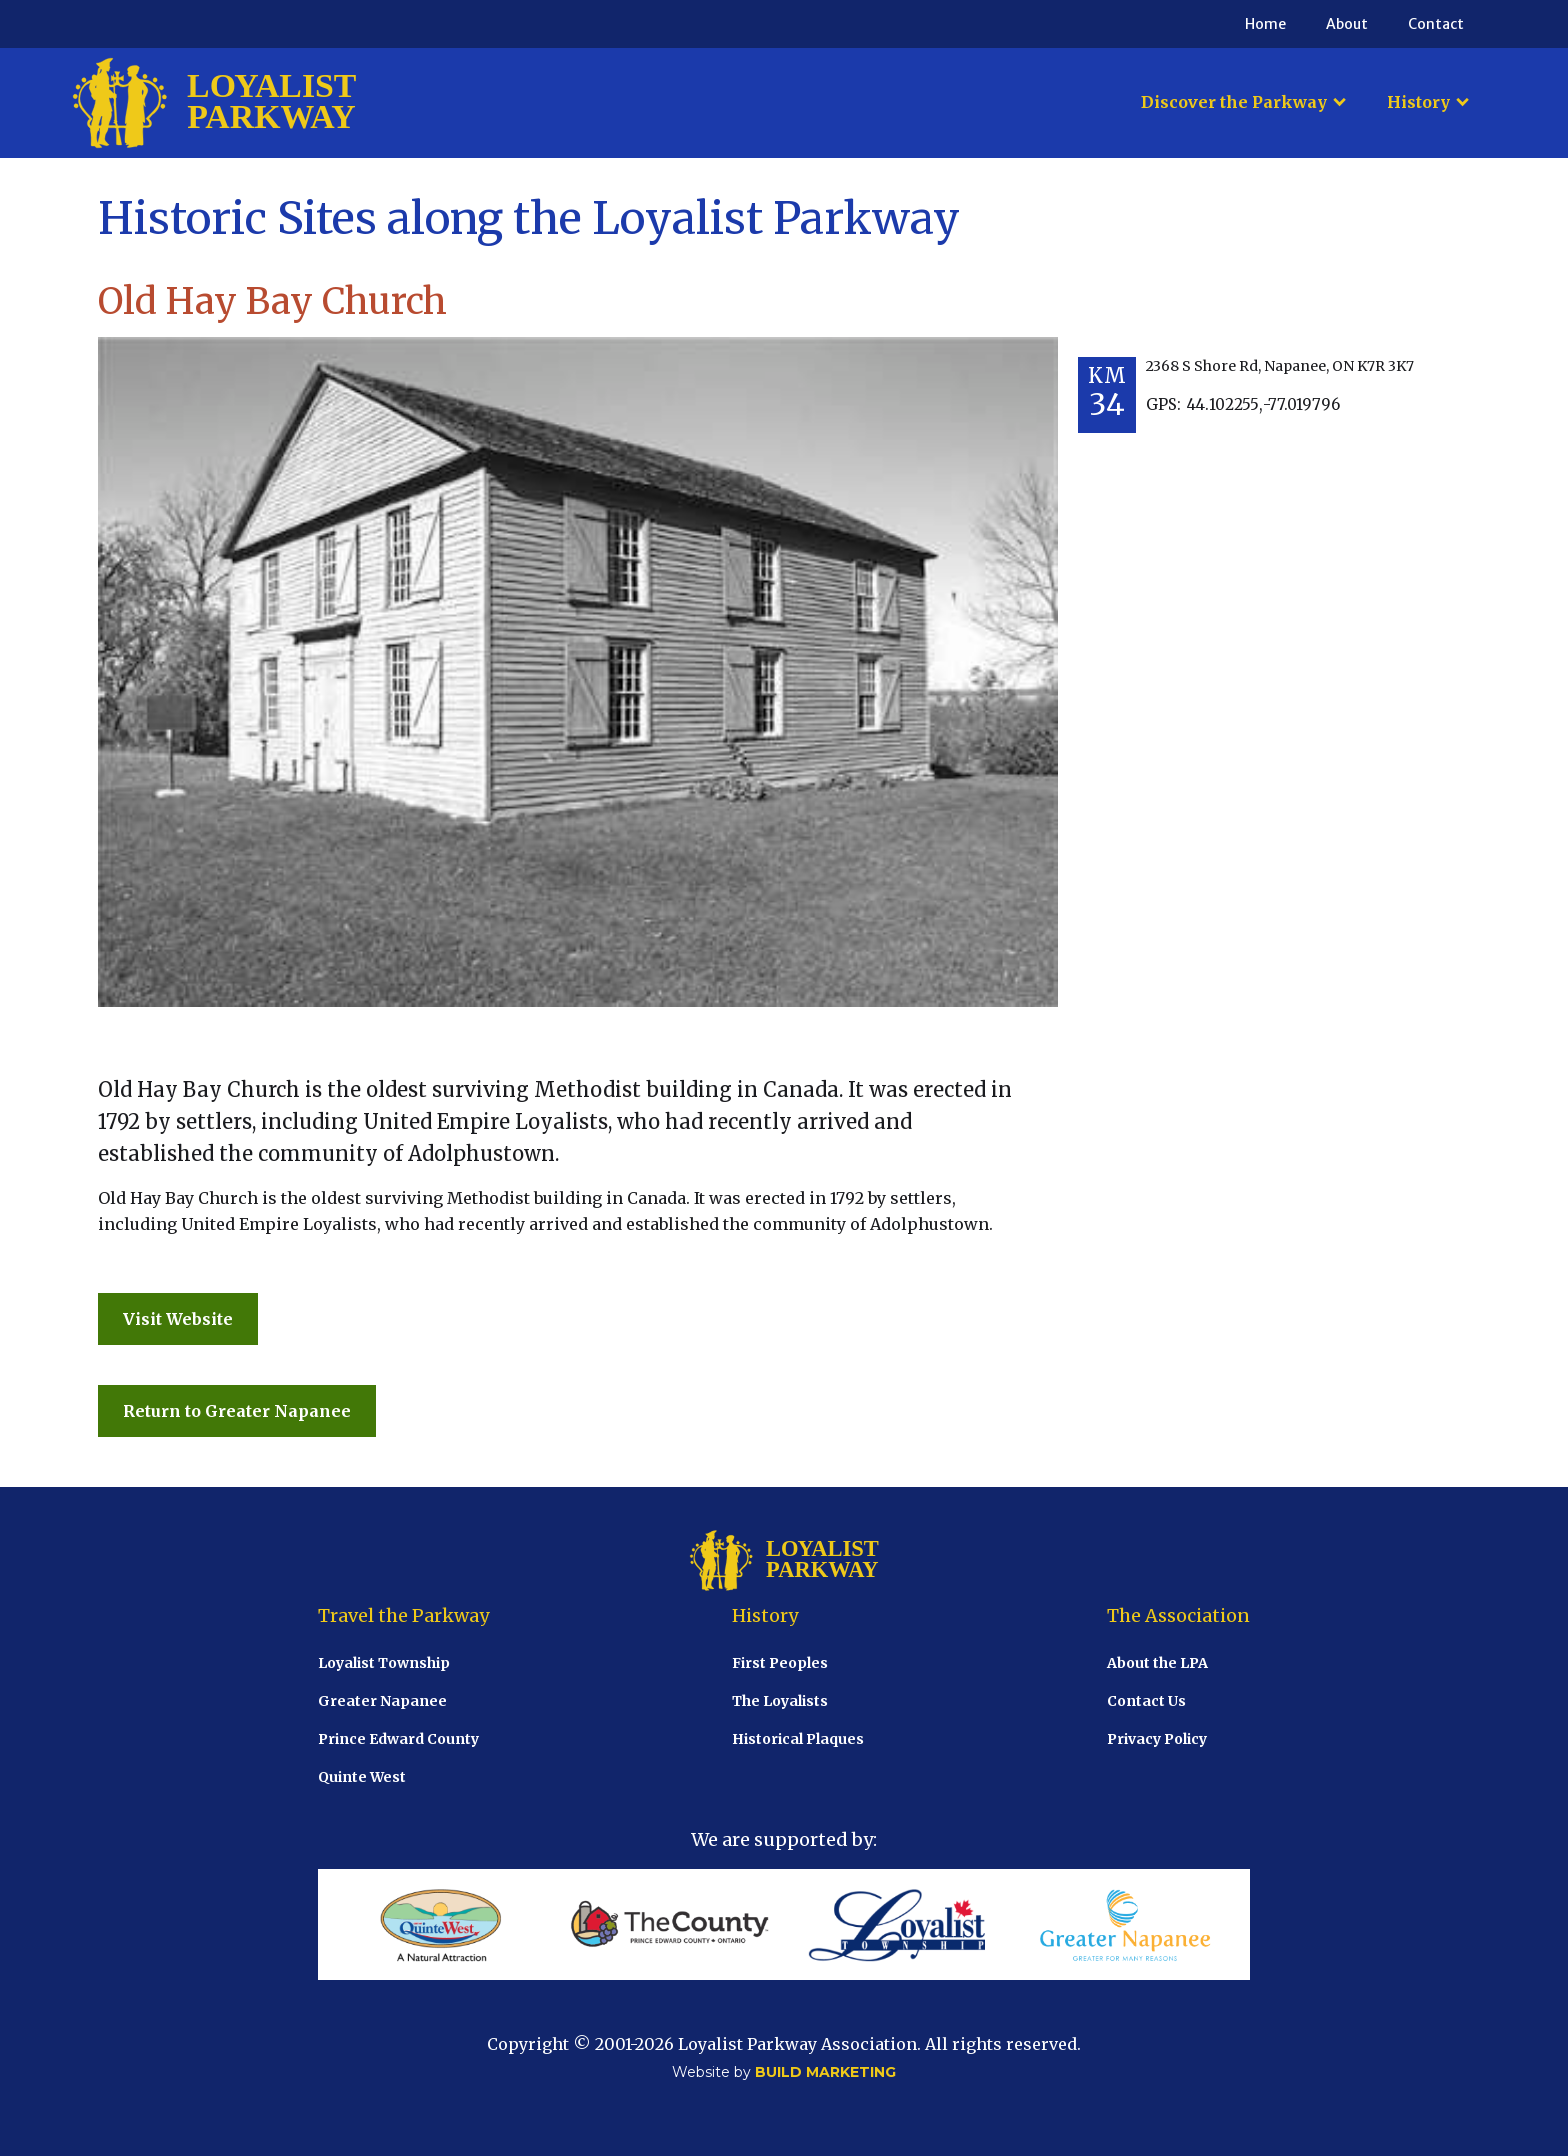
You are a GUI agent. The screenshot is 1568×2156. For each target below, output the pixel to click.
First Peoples (780, 1663)
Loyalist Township (384, 1663)
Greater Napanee (382, 1701)
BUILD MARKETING (825, 2072)
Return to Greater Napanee (237, 1411)
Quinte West (362, 1777)
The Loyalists (780, 1701)
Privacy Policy (1157, 1739)
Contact (1436, 24)
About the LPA (1157, 1663)
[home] (214, 103)
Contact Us (1146, 1701)
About (1347, 24)
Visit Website (178, 1319)
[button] (1244, 102)
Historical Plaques (798, 1739)
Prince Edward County (398, 1739)
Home (1265, 24)
